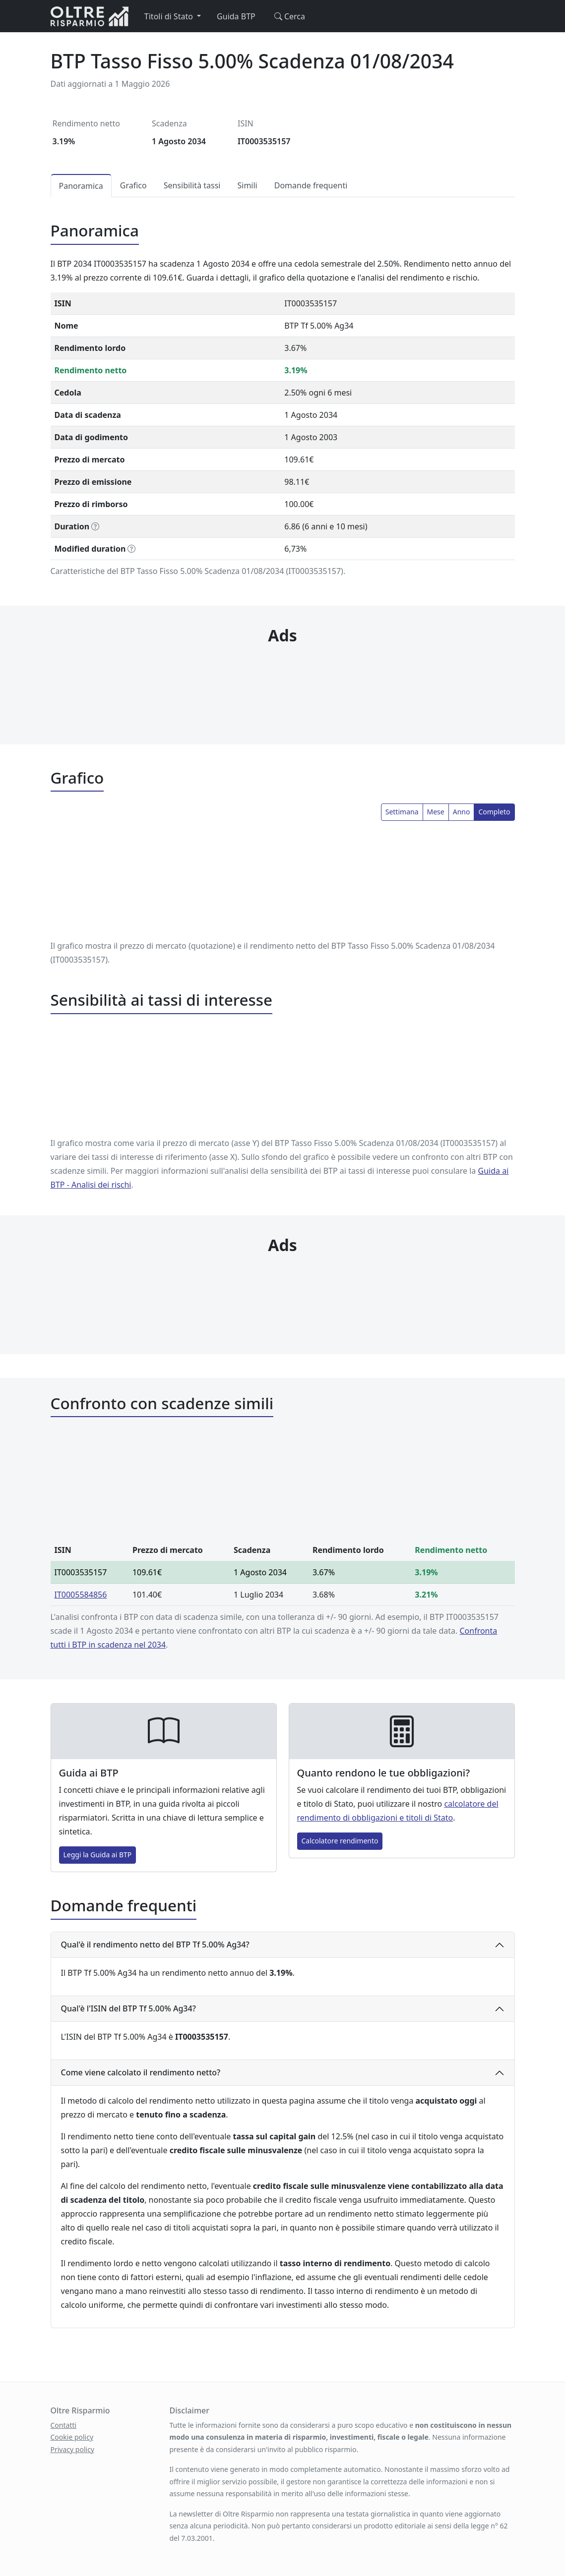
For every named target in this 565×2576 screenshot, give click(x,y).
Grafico (133, 185)
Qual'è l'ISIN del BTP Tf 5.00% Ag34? (128, 2008)
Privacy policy (73, 2449)
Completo (494, 811)
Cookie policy (72, 2437)
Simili (247, 185)
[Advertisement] (282, 675)
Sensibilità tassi (192, 185)
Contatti (64, 2425)
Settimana (402, 811)
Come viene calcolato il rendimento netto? (141, 2072)
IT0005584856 (81, 1594)
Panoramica (81, 185)
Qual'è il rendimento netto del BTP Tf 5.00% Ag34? (155, 1944)
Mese (435, 811)
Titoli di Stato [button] (169, 16)
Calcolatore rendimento (340, 1840)
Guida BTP (236, 16)
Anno (461, 811)
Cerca (288, 16)
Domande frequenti (311, 185)
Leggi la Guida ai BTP (97, 1854)
